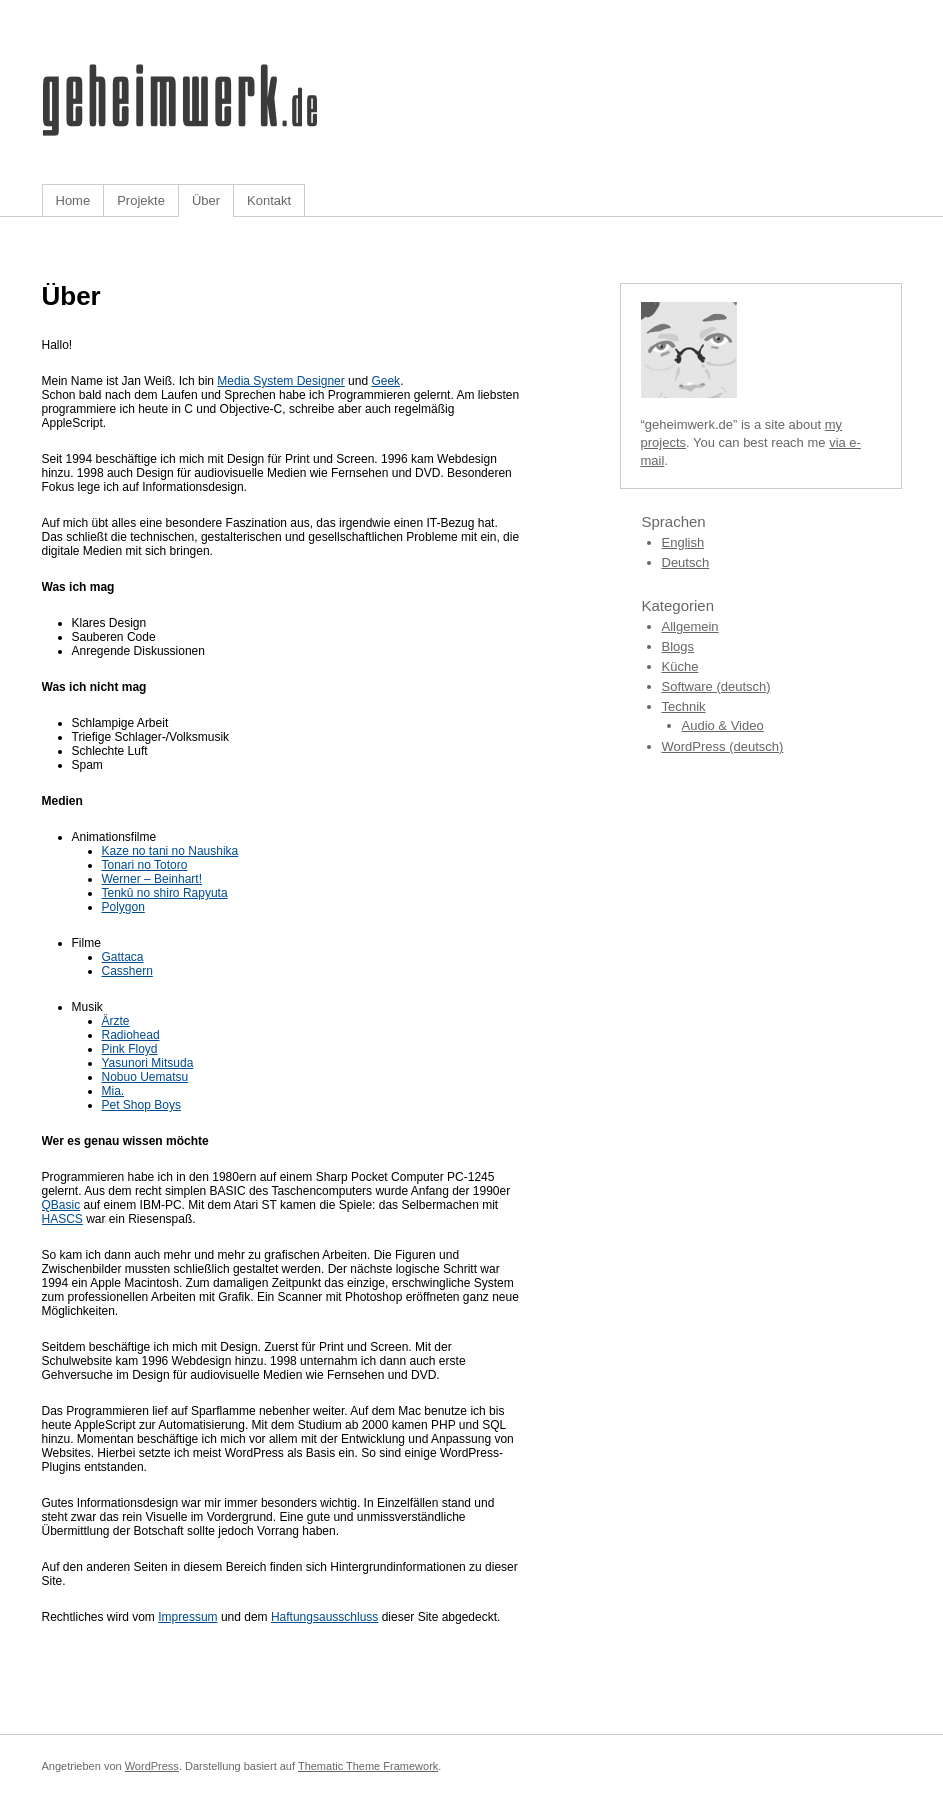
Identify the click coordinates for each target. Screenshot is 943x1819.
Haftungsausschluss (324, 1617)
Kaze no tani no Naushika (170, 851)
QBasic (61, 1205)
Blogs (678, 646)
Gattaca (123, 957)
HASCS (62, 1219)
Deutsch (686, 562)
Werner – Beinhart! (152, 879)
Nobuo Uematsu (145, 1077)
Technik (684, 706)
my (833, 424)
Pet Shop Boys (141, 1105)
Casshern (127, 971)
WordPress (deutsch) (723, 746)
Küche (680, 666)
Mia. (113, 1091)
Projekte (141, 200)
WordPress (152, 1766)
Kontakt (269, 200)
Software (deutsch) (716, 686)
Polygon (123, 907)
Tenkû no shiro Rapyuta (165, 893)
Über (206, 200)
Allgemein (690, 626)
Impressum (187, 1617)
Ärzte (116, 1021)
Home (73, 200)
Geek (385, 381)
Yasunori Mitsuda (148, 1063)
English (683, 542)
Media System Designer (280, 381)
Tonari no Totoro (145, 865)
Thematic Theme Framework (368, 1766)
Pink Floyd (130, 1049)
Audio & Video (723, 725)
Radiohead (131, 1035)
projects (664, 442)
